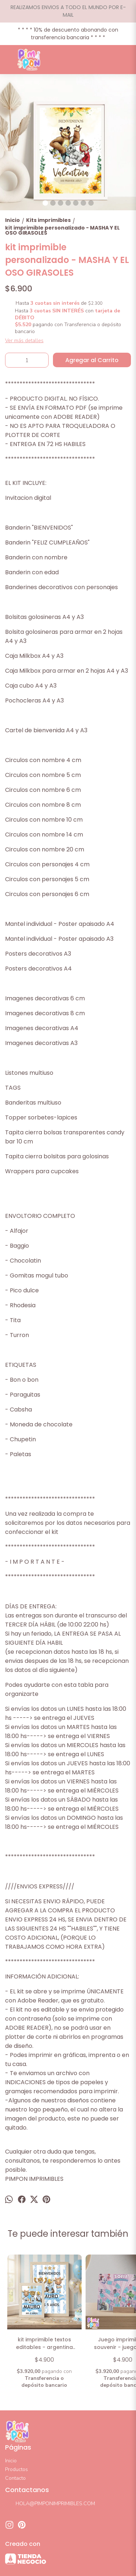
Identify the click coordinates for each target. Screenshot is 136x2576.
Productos (16, 2469)
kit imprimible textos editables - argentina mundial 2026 (44, 2344)
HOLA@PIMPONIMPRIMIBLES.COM (50, 2504)
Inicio (11, 2460)
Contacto (15, 2478)
